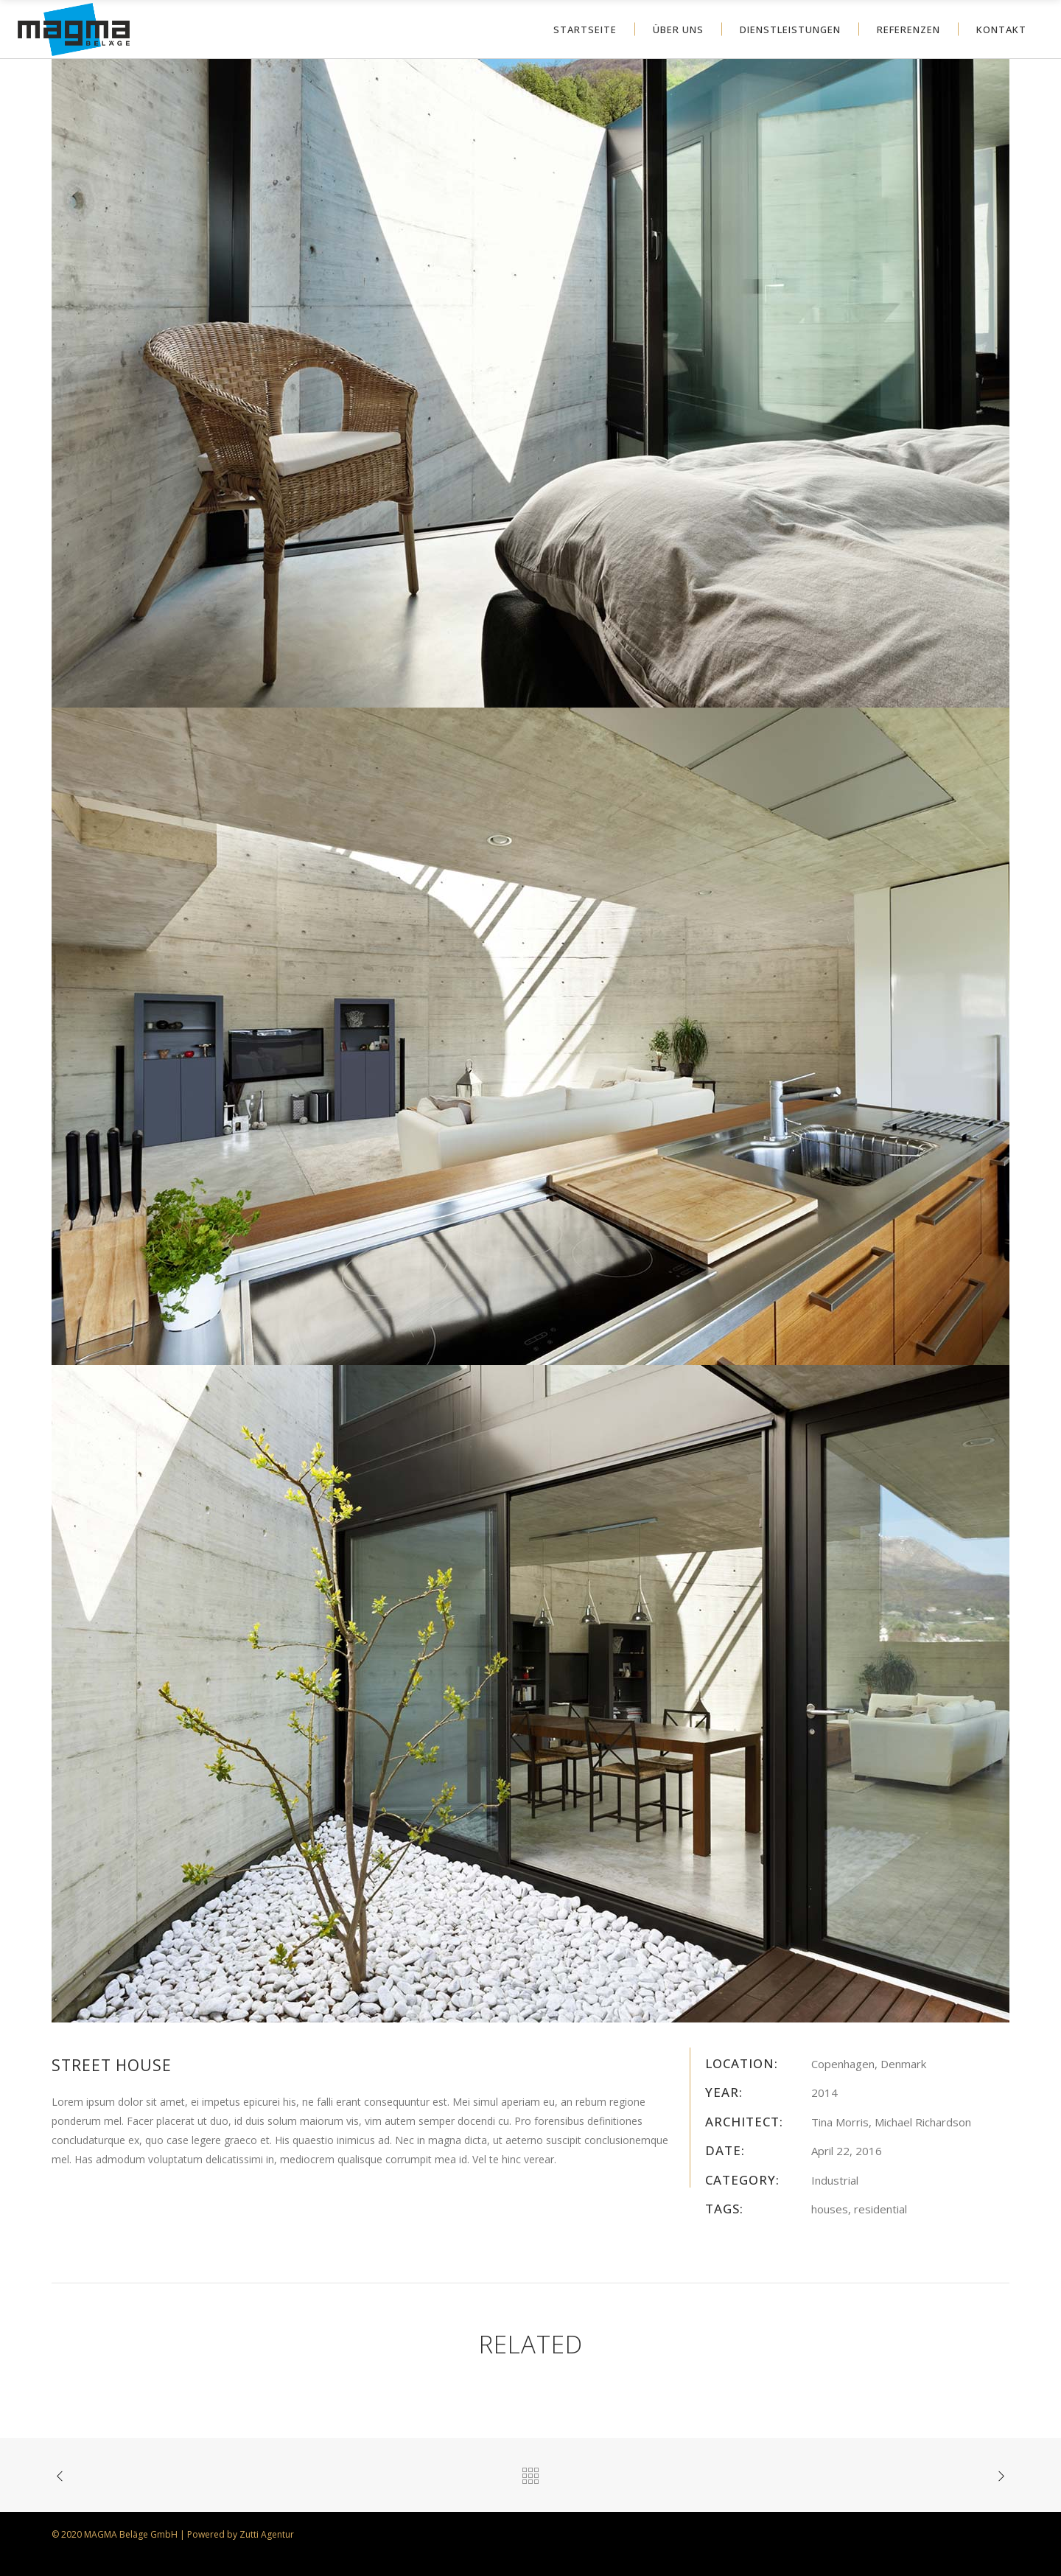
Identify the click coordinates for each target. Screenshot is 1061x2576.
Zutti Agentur (266, 2534)
